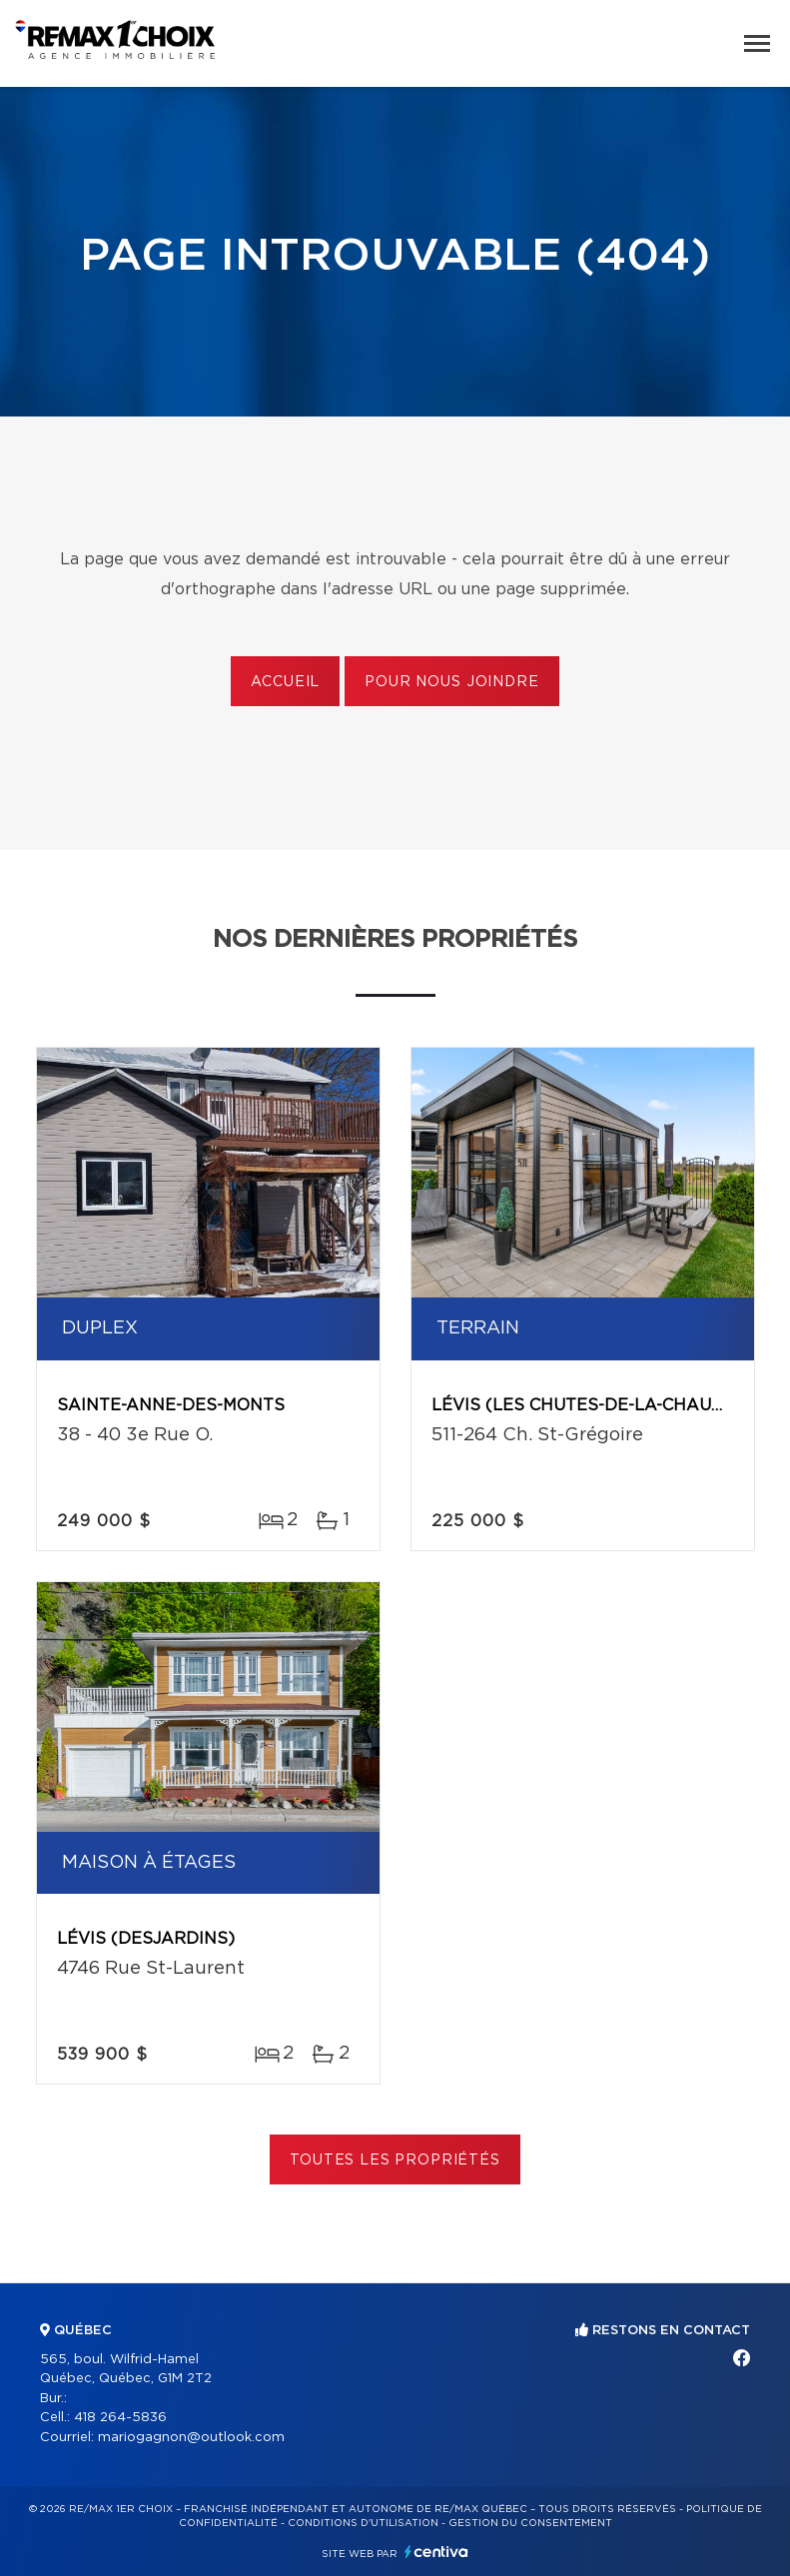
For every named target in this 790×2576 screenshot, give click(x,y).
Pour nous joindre (451, 682)
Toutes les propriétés (395, 2160)
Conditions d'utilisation (363, 2523)
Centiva (436, 2551)
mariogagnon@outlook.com (191, 2437)
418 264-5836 (120, 2417)
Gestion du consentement (530, 2523)
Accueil (285, 682)
